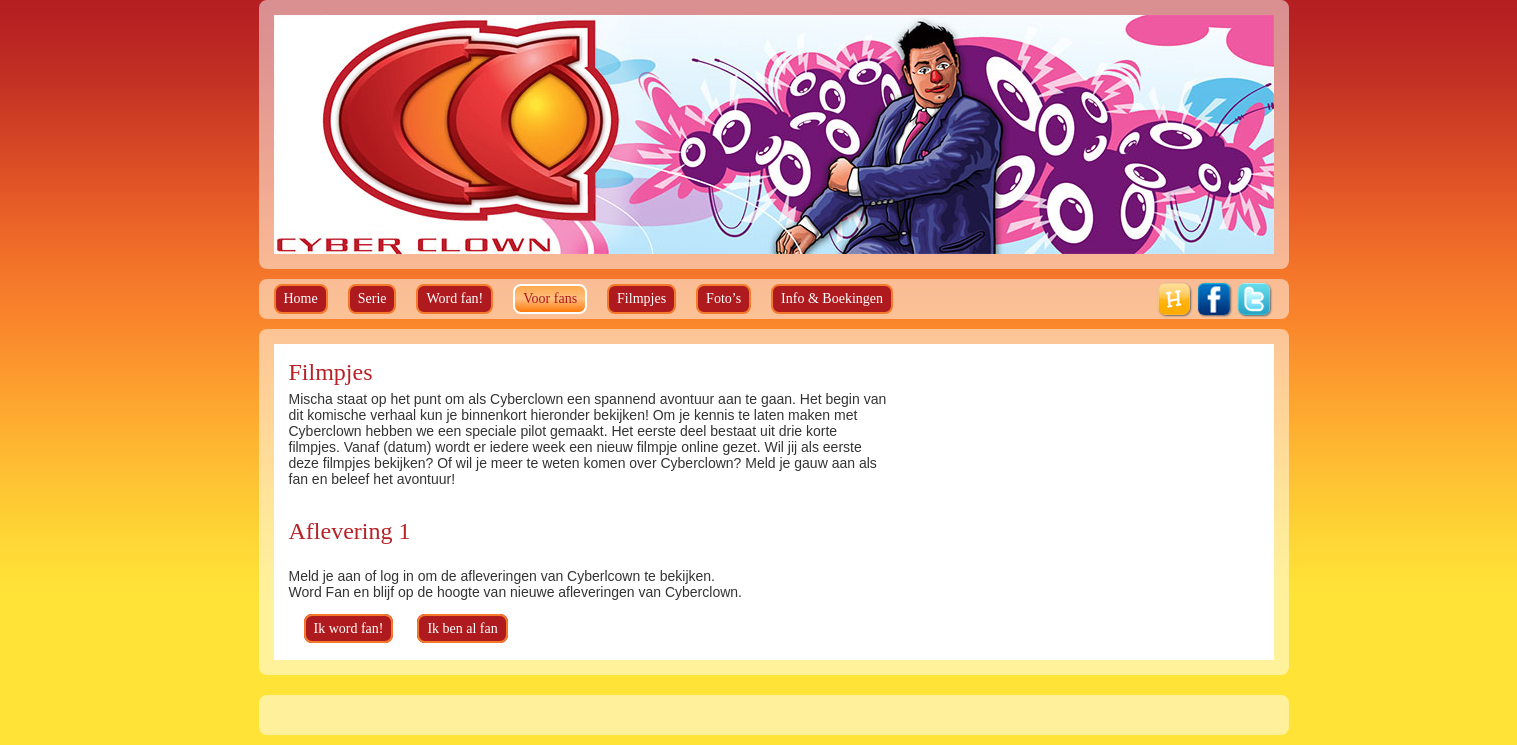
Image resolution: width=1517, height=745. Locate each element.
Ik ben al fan (462, 628)
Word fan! (454, 298)
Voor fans (550, 298)
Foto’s (723, 298)
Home (301, 298)
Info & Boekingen (832, 298)
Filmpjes (641, 298)
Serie (372, 298)
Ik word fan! (349, 628)
